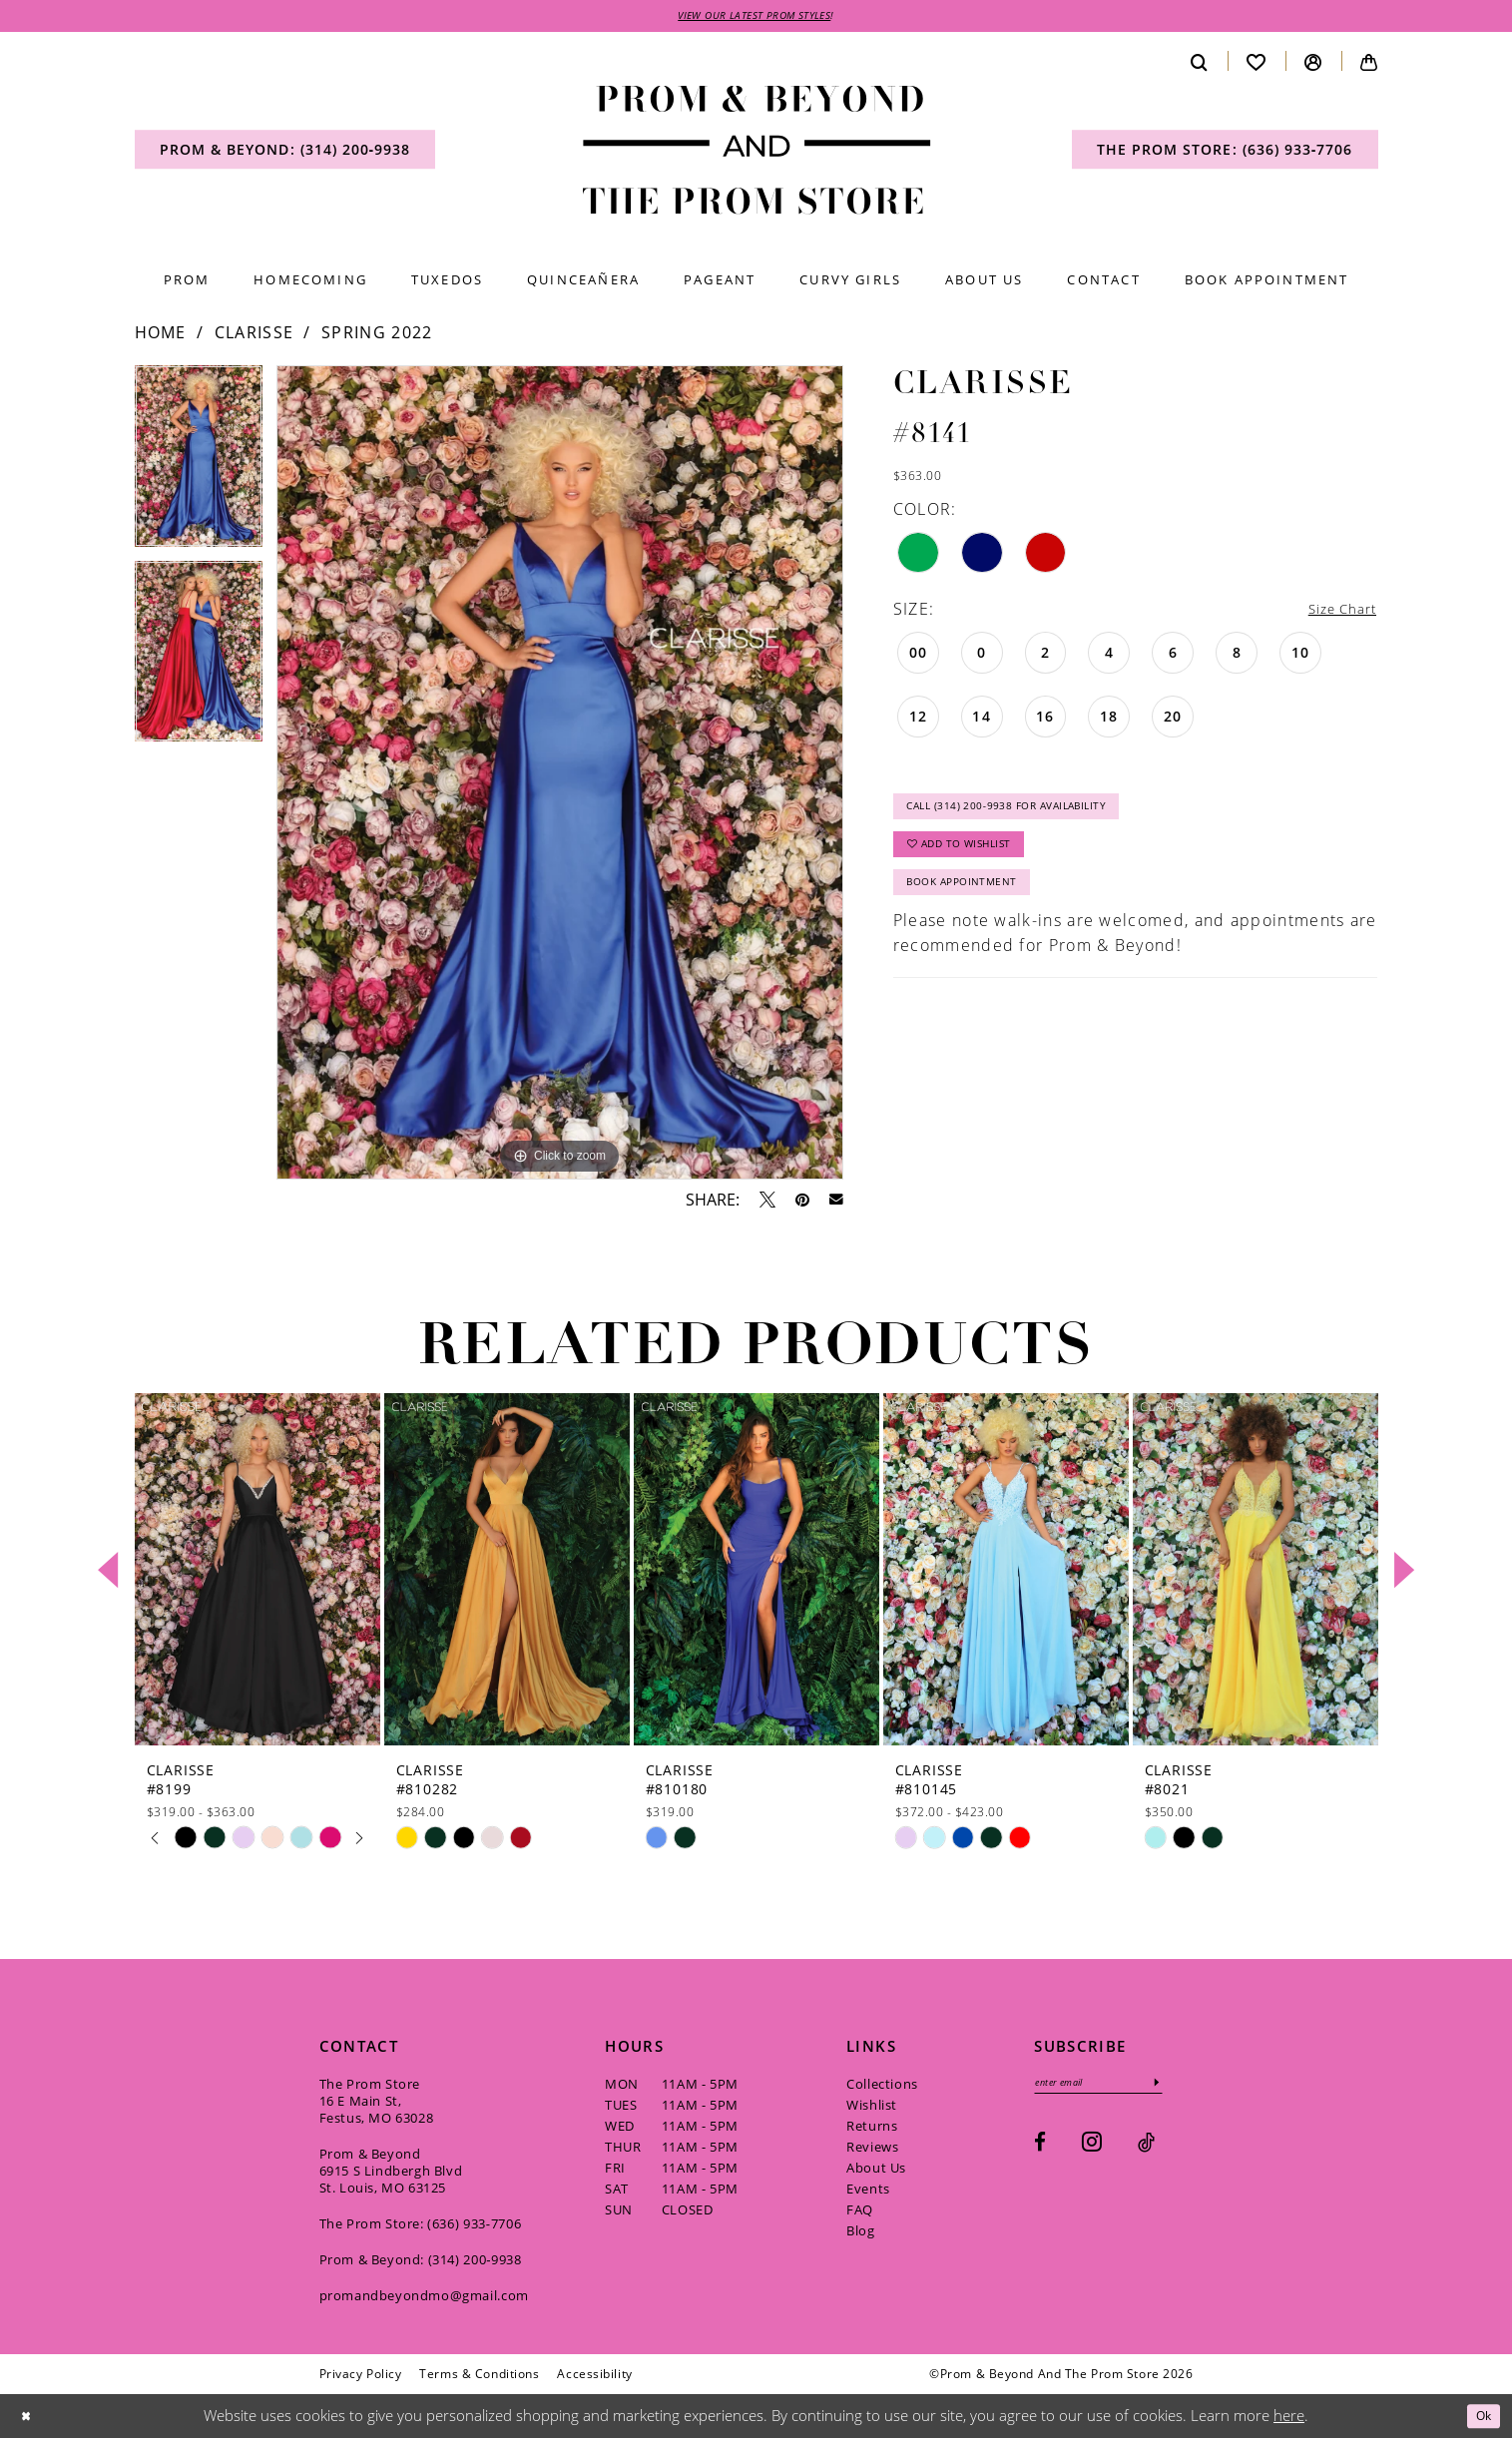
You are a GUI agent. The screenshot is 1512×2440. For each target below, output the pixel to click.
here (1288, 2418)
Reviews (872, 2150)
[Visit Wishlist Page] (1256, 64)
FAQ (859, 2212)
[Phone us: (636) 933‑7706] (1225, 153)
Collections (882, 2087)
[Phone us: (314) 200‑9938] (285, 153)
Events (868, 2191)
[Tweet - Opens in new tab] (767, 1203)
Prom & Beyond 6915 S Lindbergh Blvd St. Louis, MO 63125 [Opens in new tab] (391, 2173)
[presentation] (257, 1572)
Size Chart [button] (1334, 612)
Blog (860, 2233)
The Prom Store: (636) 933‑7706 (420, 2226)
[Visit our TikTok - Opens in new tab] (1146, 2149)
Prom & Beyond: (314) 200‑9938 (420, 2262)
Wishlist (871, 2108)
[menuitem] (285, 153)
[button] (1313, 64)
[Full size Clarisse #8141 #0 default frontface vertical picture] (559, 776)
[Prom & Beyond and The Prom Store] (756, 153)
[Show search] (1200, 64)
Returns (871, 2129)
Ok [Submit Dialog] (1479, 2418)
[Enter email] (1112, 2087)
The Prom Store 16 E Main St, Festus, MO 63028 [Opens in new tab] (376, 2104)
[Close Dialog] (29, 2418)
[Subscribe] (1185, 2087)
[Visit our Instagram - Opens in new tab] (1092, 2148)
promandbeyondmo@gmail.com (424, 2298)
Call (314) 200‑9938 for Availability (1028, 816)
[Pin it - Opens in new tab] (802, 1203)
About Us (876, 2171)
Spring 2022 (376, 335)
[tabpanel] (198, 465)
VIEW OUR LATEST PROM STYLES (754, 17)
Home (161, 335)
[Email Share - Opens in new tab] (836, 1204)
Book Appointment (973, 908)
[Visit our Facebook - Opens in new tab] (1040, 2149)
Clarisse (254, 335)
